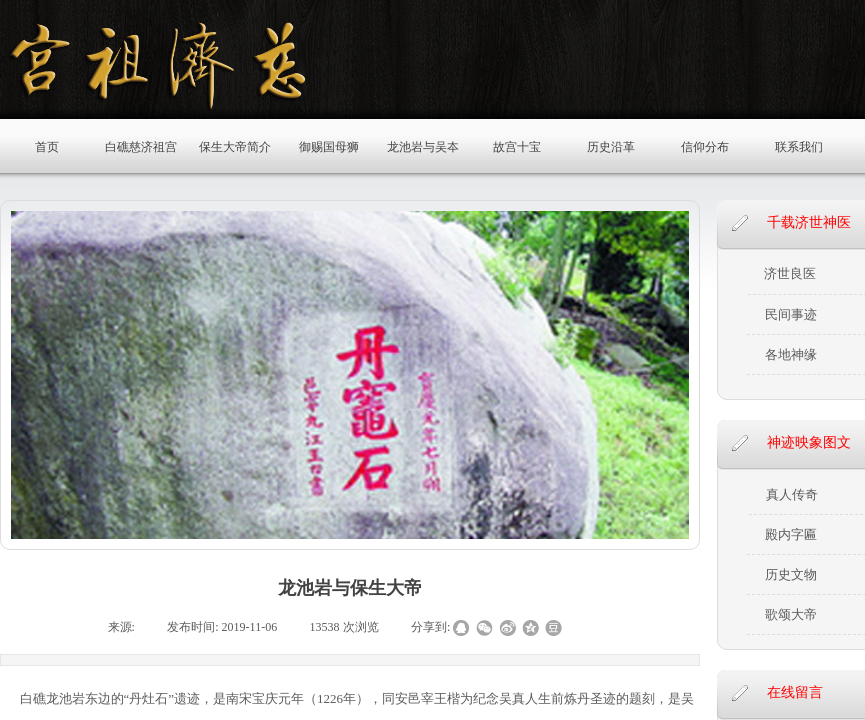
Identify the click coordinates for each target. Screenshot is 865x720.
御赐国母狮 (329, 147)
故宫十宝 (517, 147)
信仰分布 (705, 147)
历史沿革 (611, 147)
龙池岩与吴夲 (423, 147)
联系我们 (799, 147)
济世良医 (790, 273)
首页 (47, 147)
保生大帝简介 (235, 147)
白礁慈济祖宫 (141, 147)
